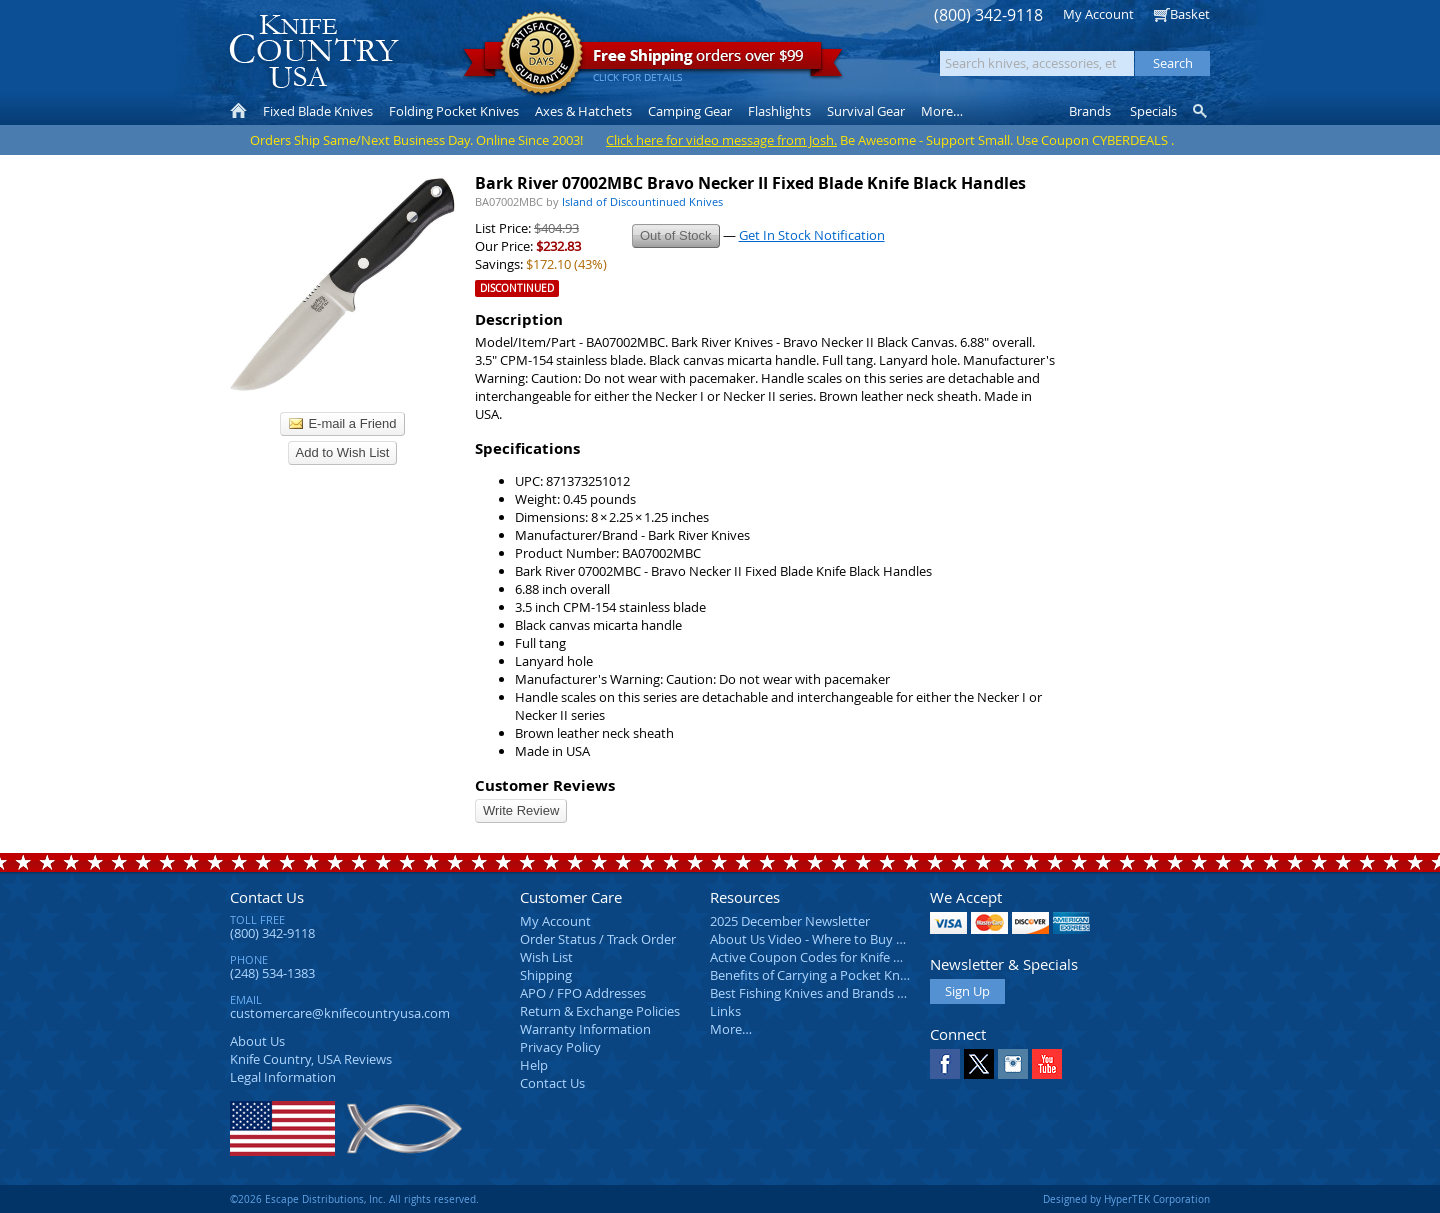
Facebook (945, 1064)
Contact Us (267, 897)
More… (731, 1029)
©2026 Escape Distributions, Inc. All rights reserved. (354, 1199)
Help (534, 1065)
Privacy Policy (560, 1047)
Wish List (546, 957)
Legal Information (283, 1077)
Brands (1090, 111)
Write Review (521, 810)
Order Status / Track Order (598, 939)
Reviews (311, 1059)
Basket (1190, 14)
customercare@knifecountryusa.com (340, 1013)
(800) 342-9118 (988, 15)
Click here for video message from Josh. (721, 140)
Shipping (546, 975)
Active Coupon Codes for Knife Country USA (839, 957)
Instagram (1013, 1064)
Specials (1153, 111)
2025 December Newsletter (790, 921)
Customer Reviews (545, 785)
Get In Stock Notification (812, 235)
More (942, 111)
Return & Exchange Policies (600, 1011)
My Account (1098, 14)
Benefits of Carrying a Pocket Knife (812, 975)
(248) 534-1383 (272, 973)
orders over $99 (653, 60)
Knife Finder (1201, 111)
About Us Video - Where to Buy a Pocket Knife (845, 939)
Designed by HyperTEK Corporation (1126, 1199)
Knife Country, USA (314, 51)
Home (238, 111)
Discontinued (517, 288)
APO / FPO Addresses (583, 993)
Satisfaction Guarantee (541, 54)
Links (725, 1011)
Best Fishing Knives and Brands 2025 (817, 993)
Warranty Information (585, 1029)
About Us (257, 1041)
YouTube (1047, 1064)
